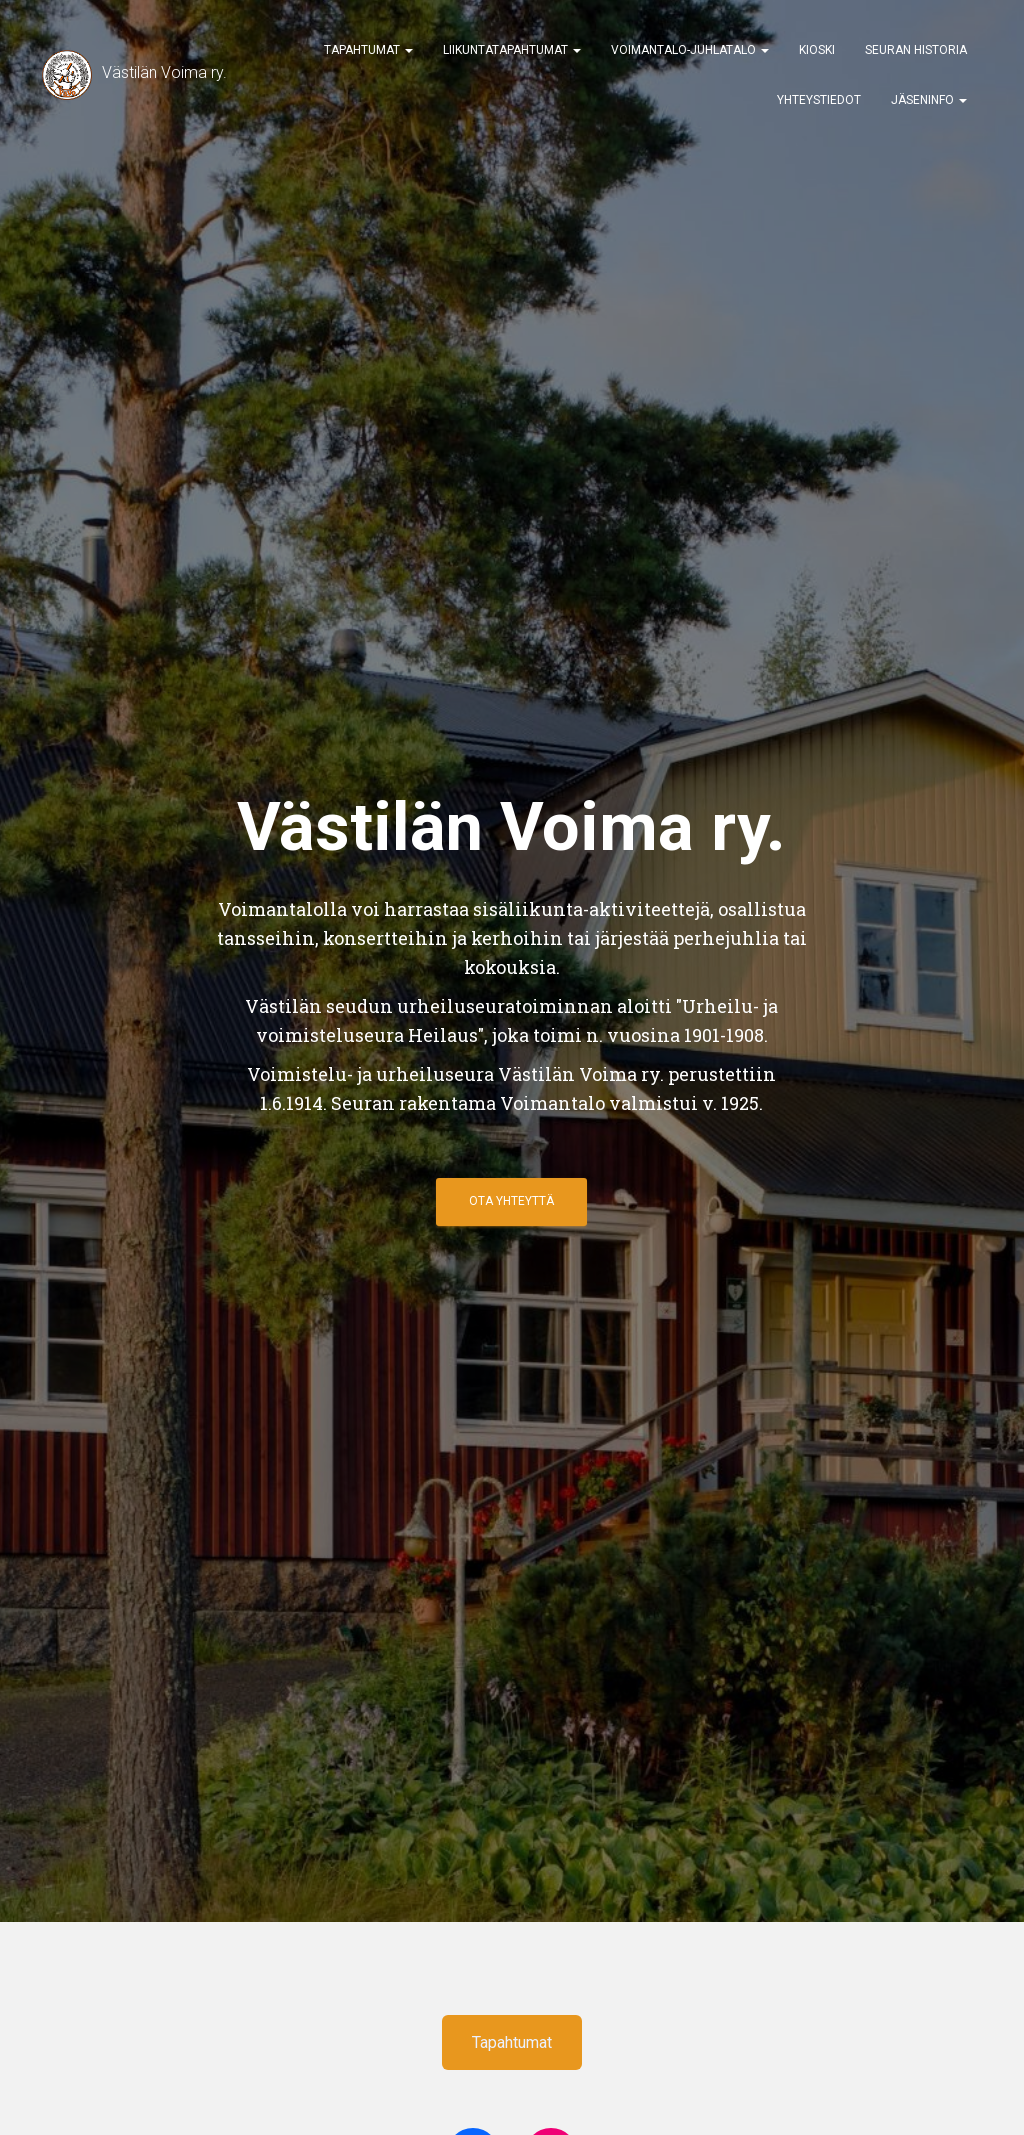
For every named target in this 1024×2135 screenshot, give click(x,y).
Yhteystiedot (819, 100)
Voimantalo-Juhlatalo (690, 50)
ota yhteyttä (511, 1201)
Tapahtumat (368, 50)
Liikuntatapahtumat (512, 50)
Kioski (817, 50)
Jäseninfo (929, 100)
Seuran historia (916, 50)
